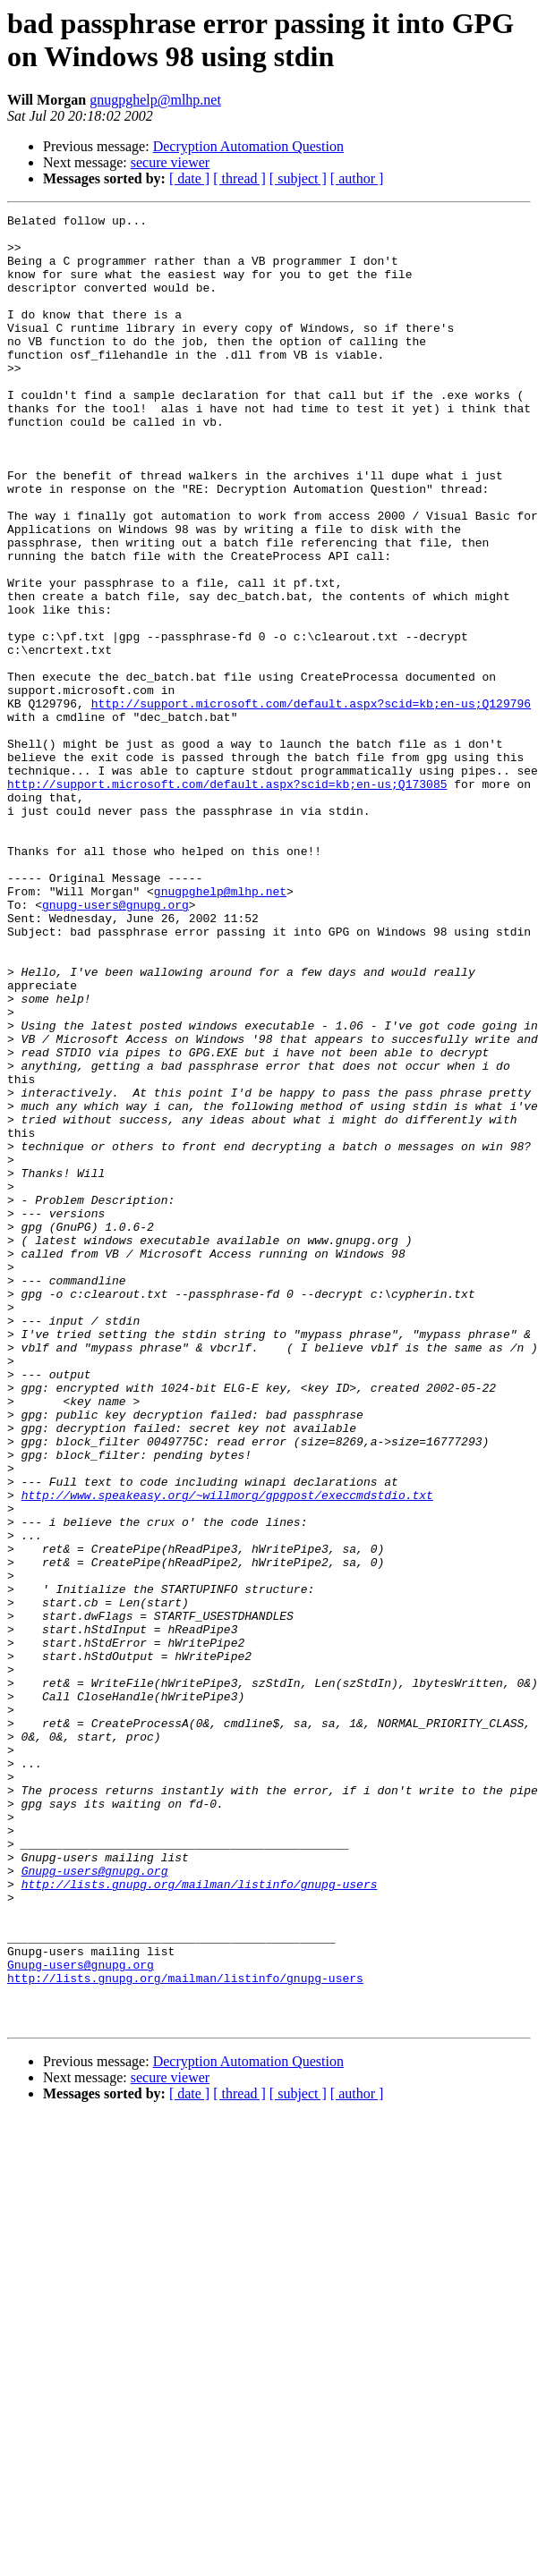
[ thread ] (239, 178)
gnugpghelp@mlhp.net (155, 99)
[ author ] (357, 178)
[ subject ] (298, 178)
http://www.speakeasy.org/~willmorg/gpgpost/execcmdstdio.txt (227, 1752)
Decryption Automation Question (248, 146)
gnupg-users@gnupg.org (115, 1044)
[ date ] (189, 178)
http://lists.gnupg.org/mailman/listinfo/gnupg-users (199, 2219)
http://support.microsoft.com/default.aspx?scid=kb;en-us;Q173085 (227, 899)
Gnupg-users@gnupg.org (94, 2203)
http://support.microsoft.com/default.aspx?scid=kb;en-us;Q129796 (311, 802)
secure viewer (170, 162)
